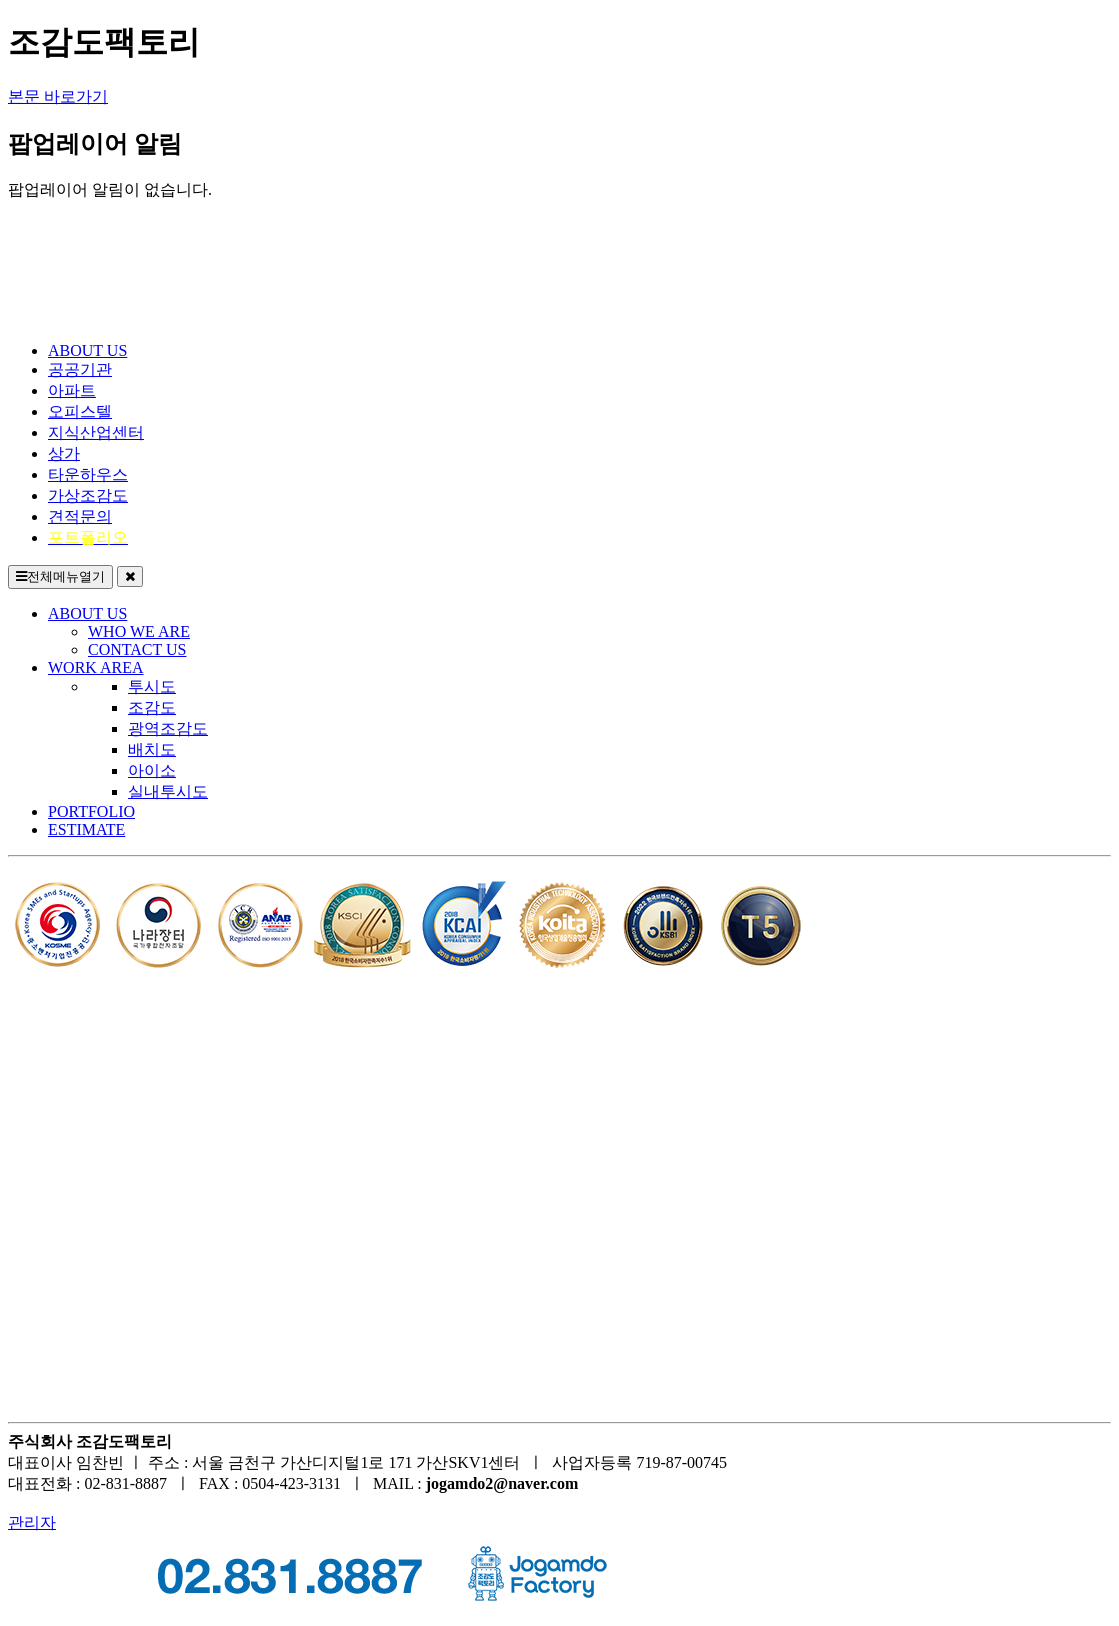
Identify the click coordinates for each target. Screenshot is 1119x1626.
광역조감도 (168, 728)
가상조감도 (88, 495)
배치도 (152, 749)
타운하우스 (88, 474)
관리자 (32, 1522)
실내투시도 (168, 791)
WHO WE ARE (139, 631)
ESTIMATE (86, 829)
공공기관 (80, 369)
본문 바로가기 (58, 96)
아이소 (152, 770)
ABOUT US (87, 350)
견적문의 (80, 516)
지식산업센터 (96, 432)
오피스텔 (80, 411)
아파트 (72, 390)
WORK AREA (96, 667)
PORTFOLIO (91, 811)
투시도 (152, 686)
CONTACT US (137, 649)
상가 (64, 453)
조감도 (152, 707)
